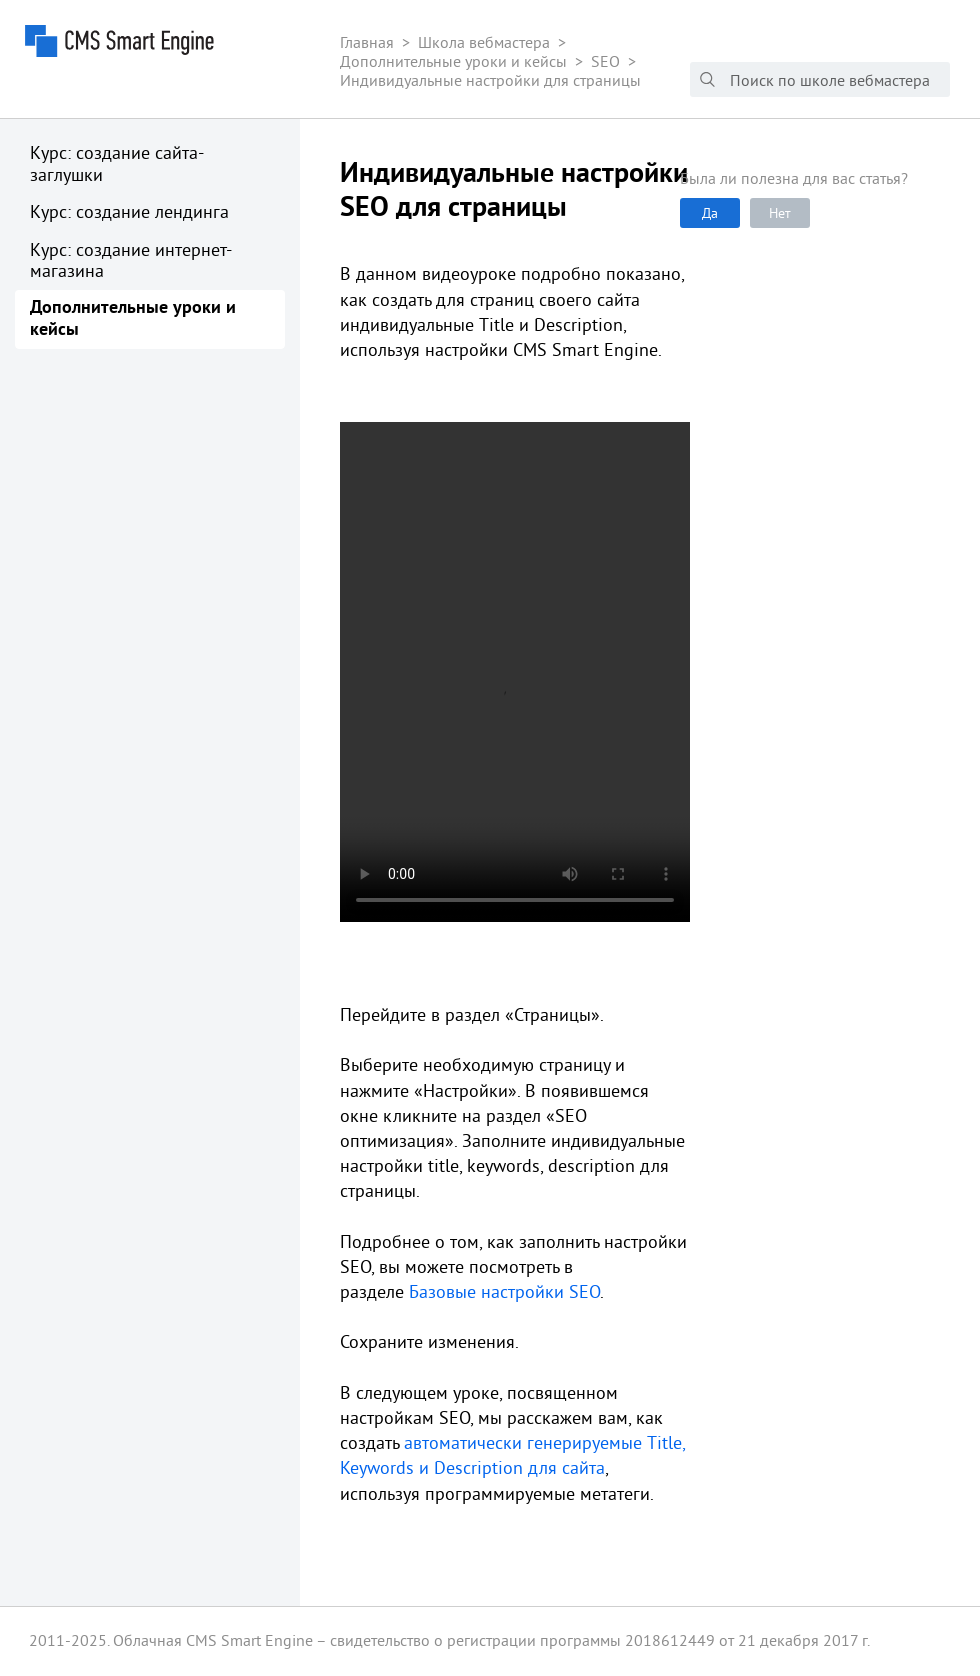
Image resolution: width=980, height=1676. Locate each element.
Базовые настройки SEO (504, 1291)
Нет (780, 213)
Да (710, 213)
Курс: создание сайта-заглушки (117, 163)
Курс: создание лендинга (129, 211)
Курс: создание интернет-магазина (131, 260)
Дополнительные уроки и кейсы (133, 319)
